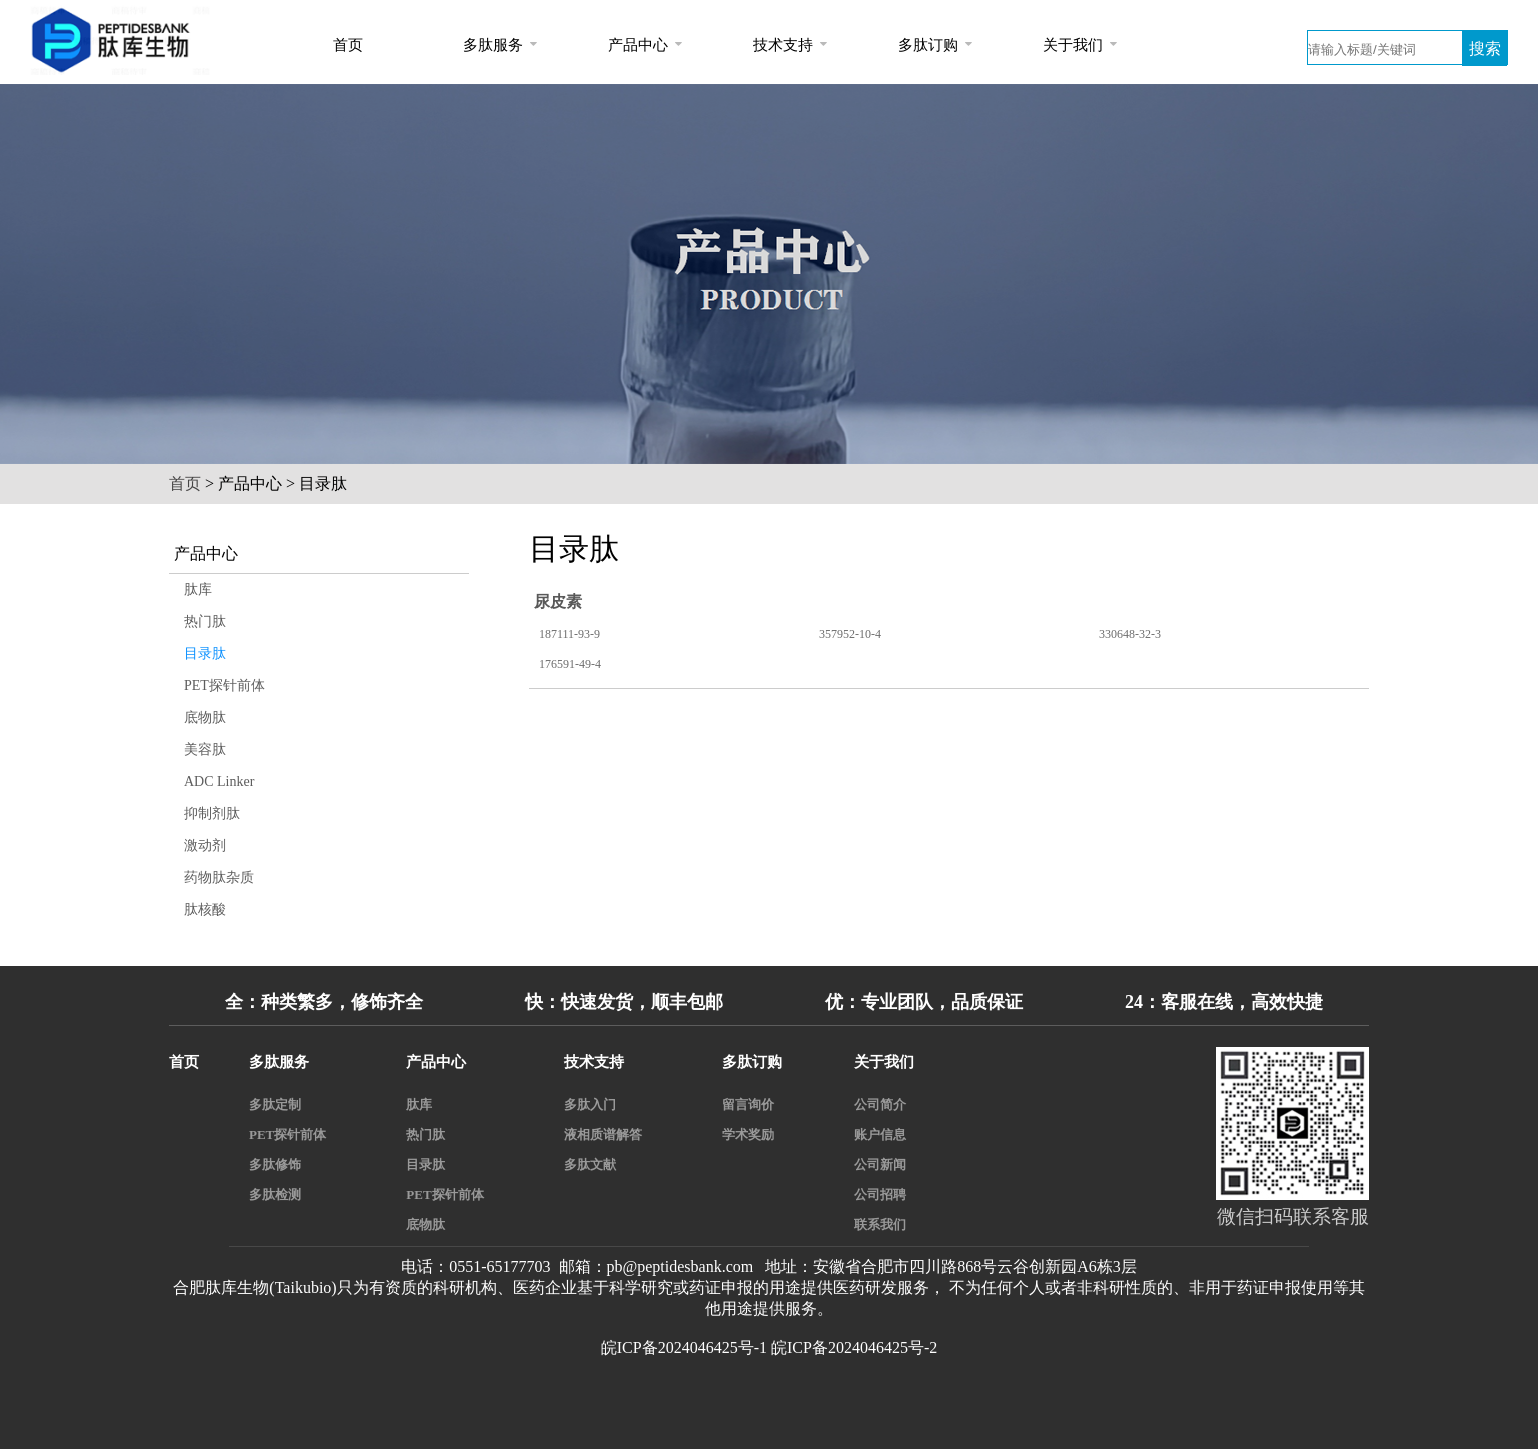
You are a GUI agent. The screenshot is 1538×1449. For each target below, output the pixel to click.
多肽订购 (928, 45)
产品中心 (638, 45)
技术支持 (783, 45)
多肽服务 (493, 45)
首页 (348, 45)
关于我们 (1073, 45)
